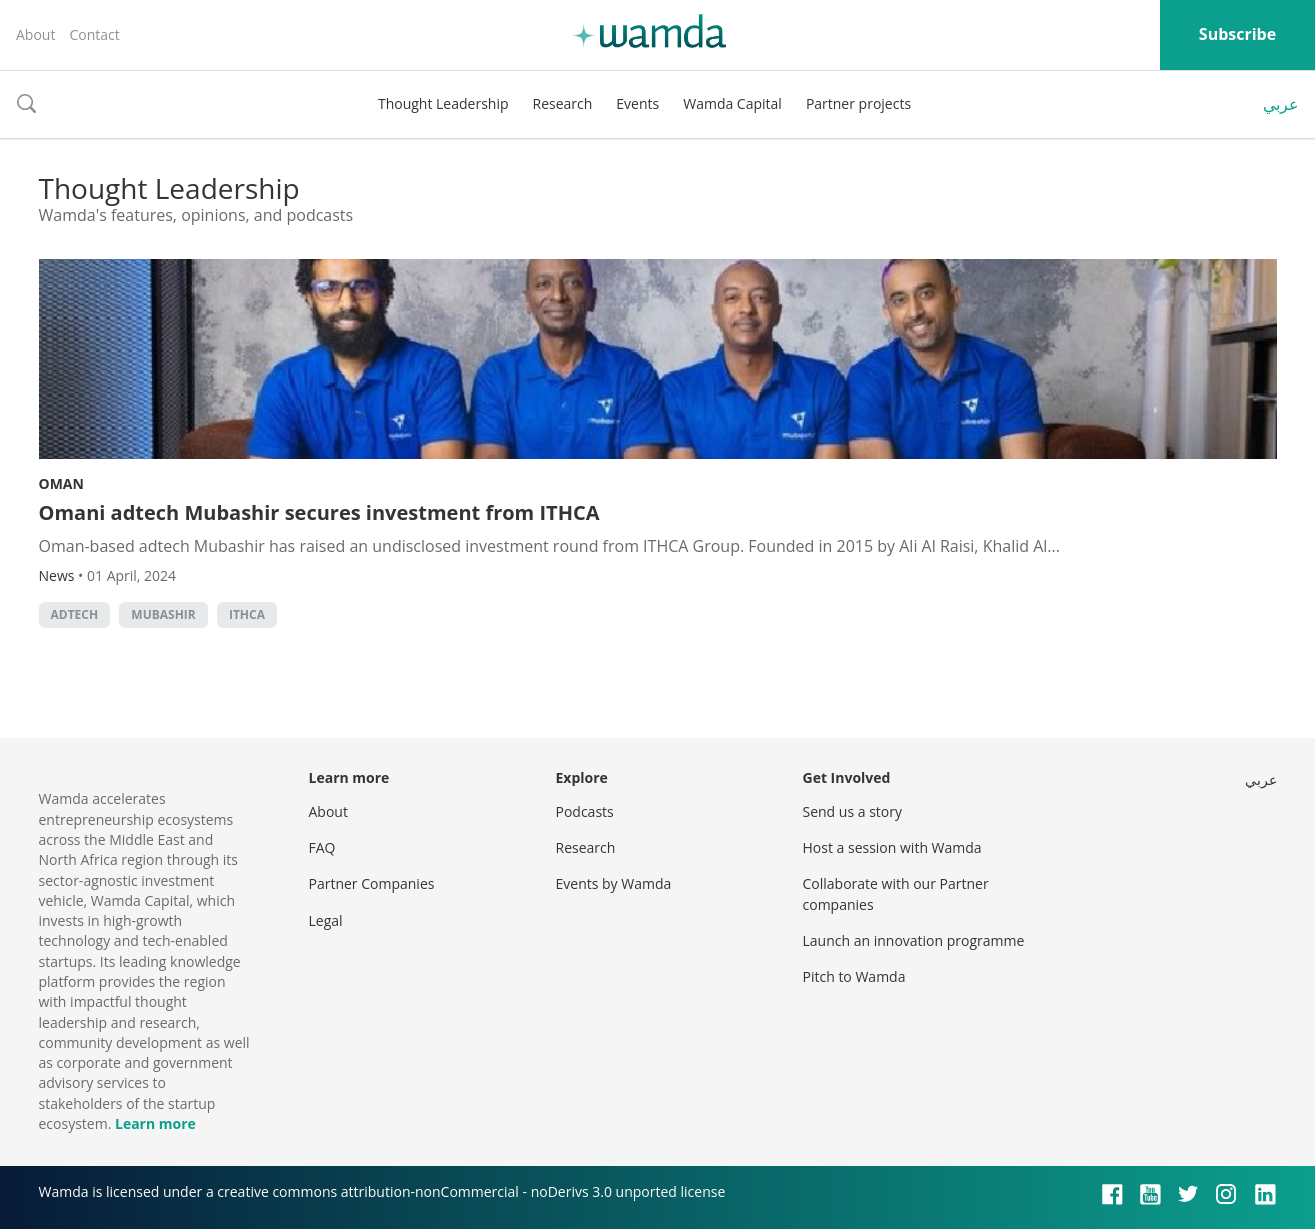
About (35, 34)
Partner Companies (372, 883)
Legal (326, 920)
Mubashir (163, 614)
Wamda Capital (732, 103)
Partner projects (858, 103)
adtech (75, 614)
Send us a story (852, 811)
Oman (61, 483)
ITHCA (247, 614)
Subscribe (1237, 34)
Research (563, 103)
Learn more (155, 1123)
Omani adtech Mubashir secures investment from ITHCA (319, 512)
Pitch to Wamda (854, 976)
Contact (94, 34)
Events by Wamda (614, 883)
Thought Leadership (443, 103)
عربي (1281, 104)
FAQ (322, 847)
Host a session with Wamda (892, 847)
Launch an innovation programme (914, 940)
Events (637, 103)
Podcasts (585, 811)
